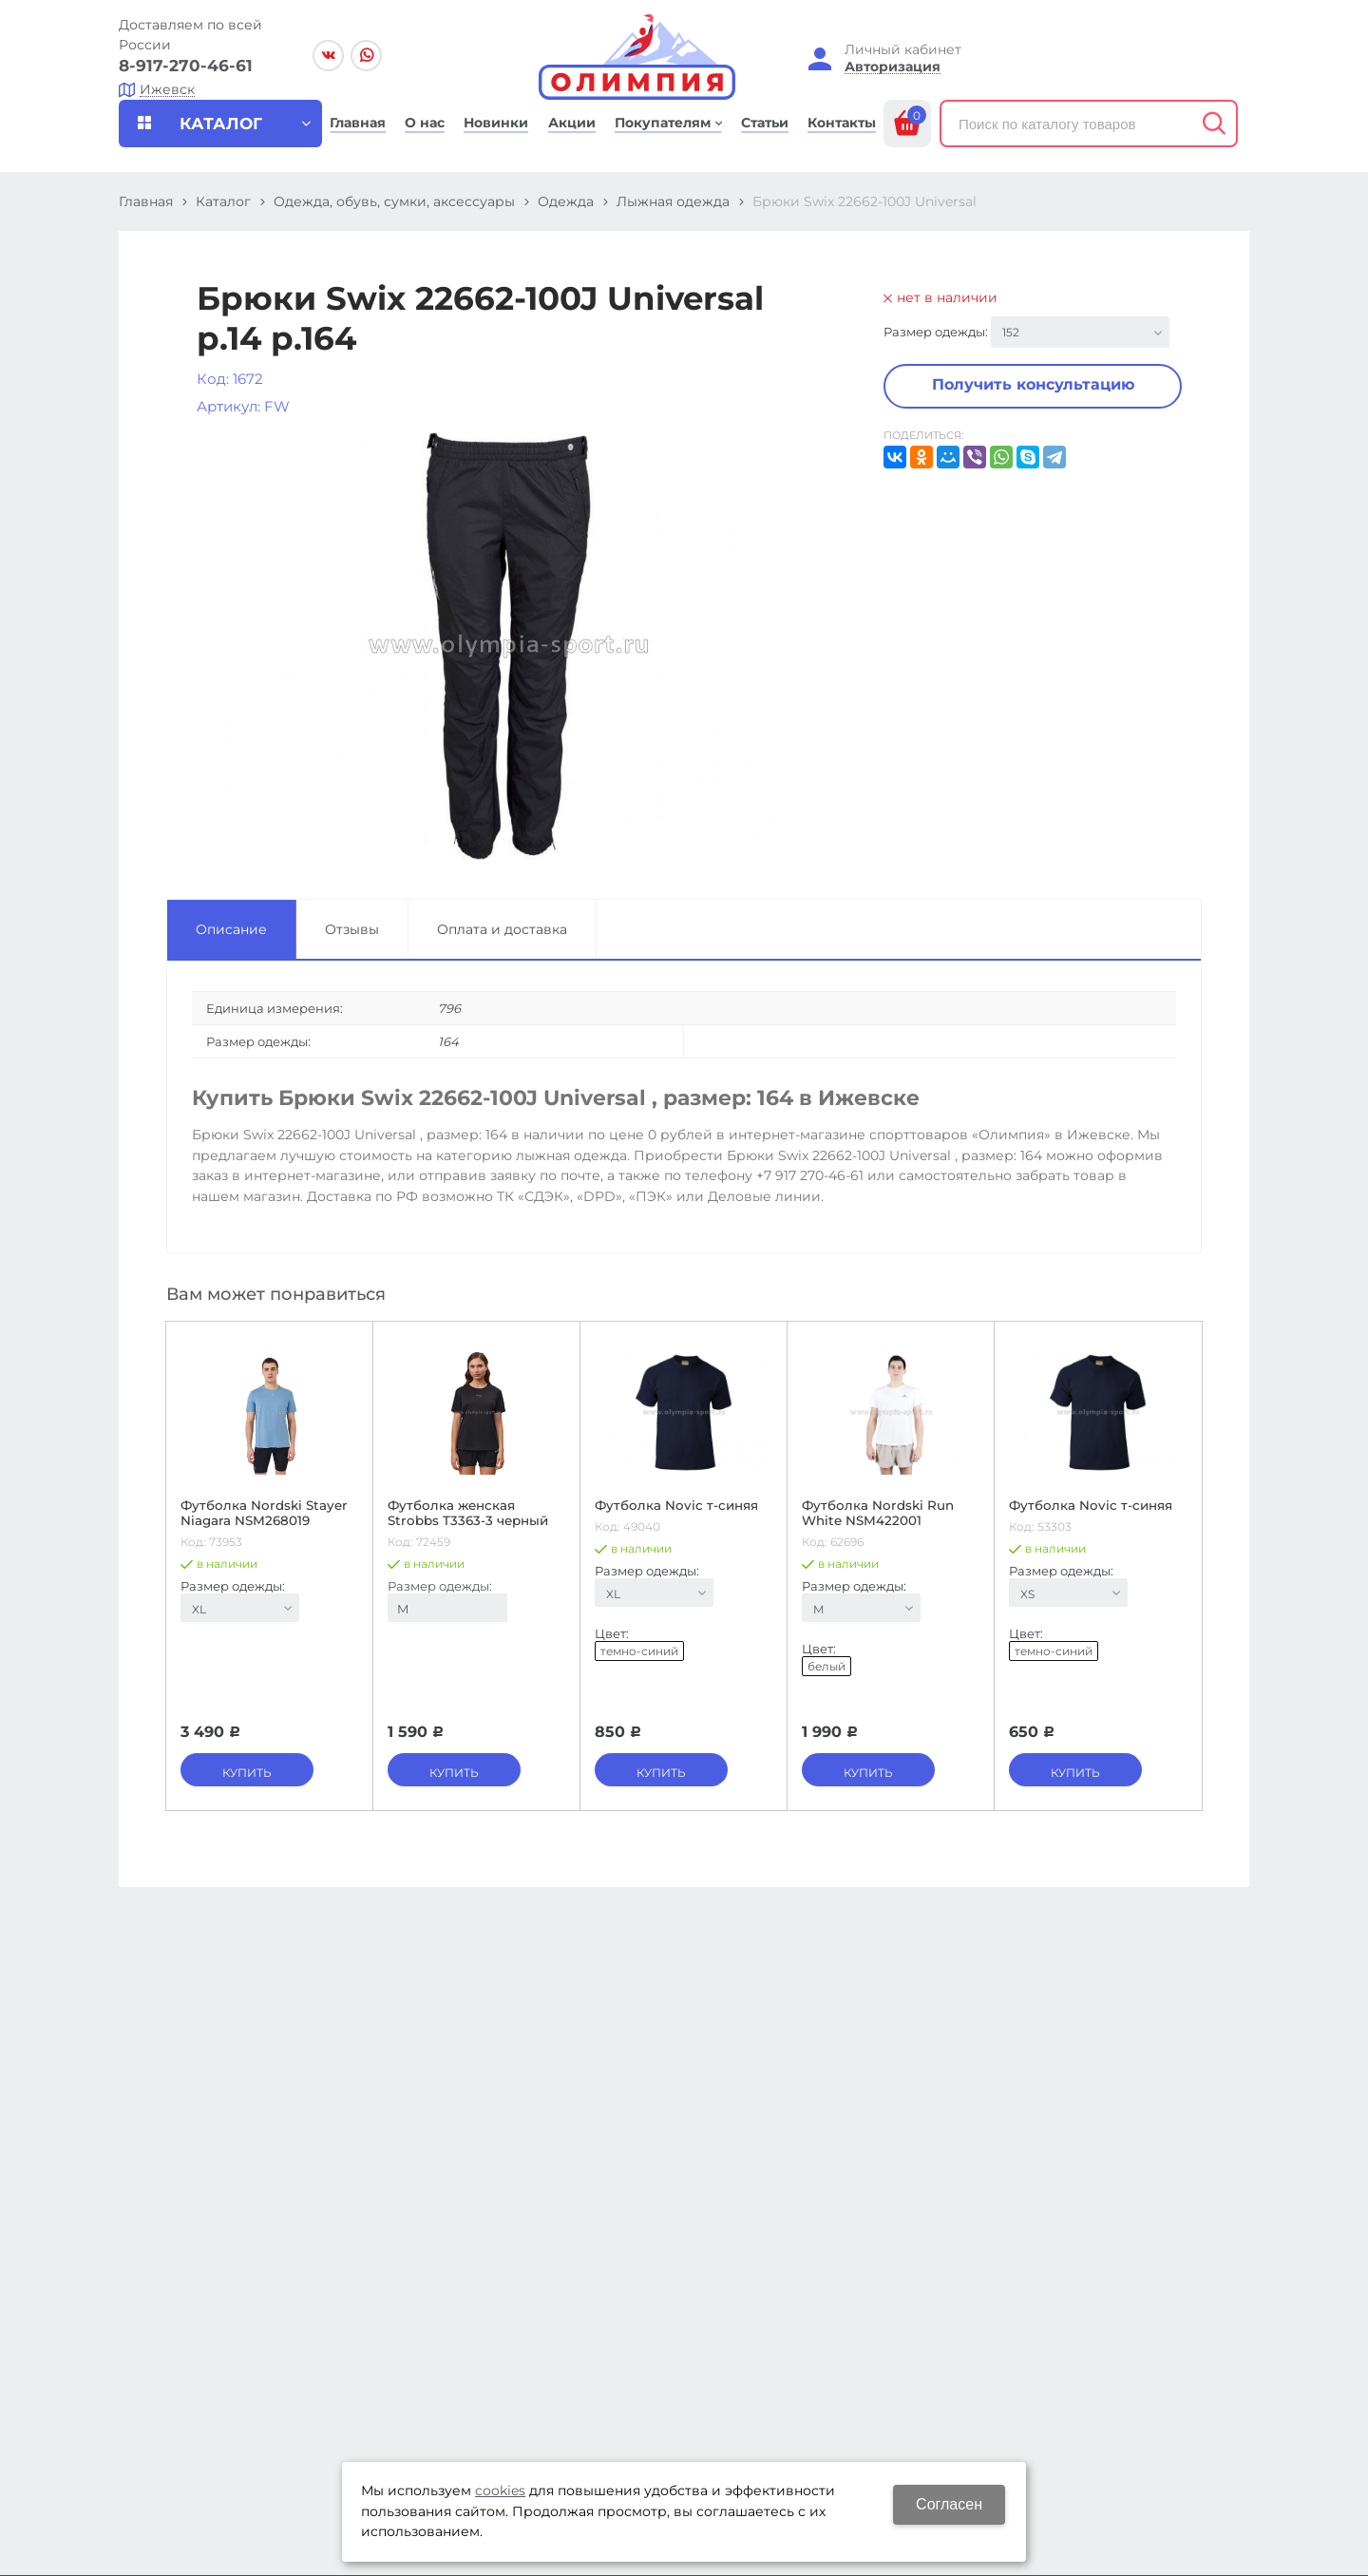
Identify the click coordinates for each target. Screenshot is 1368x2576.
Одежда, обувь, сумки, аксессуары (394, 201)
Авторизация (892, 67)
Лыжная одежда (673, 201)
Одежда (566, 201)
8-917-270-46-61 (186, 65)
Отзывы (352, 929)
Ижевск (167, 90)
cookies (500, 2490)
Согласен (949, 2504)
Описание (231, 929)
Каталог (223, 201)
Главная (146, 201)
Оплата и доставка (502, 929)
